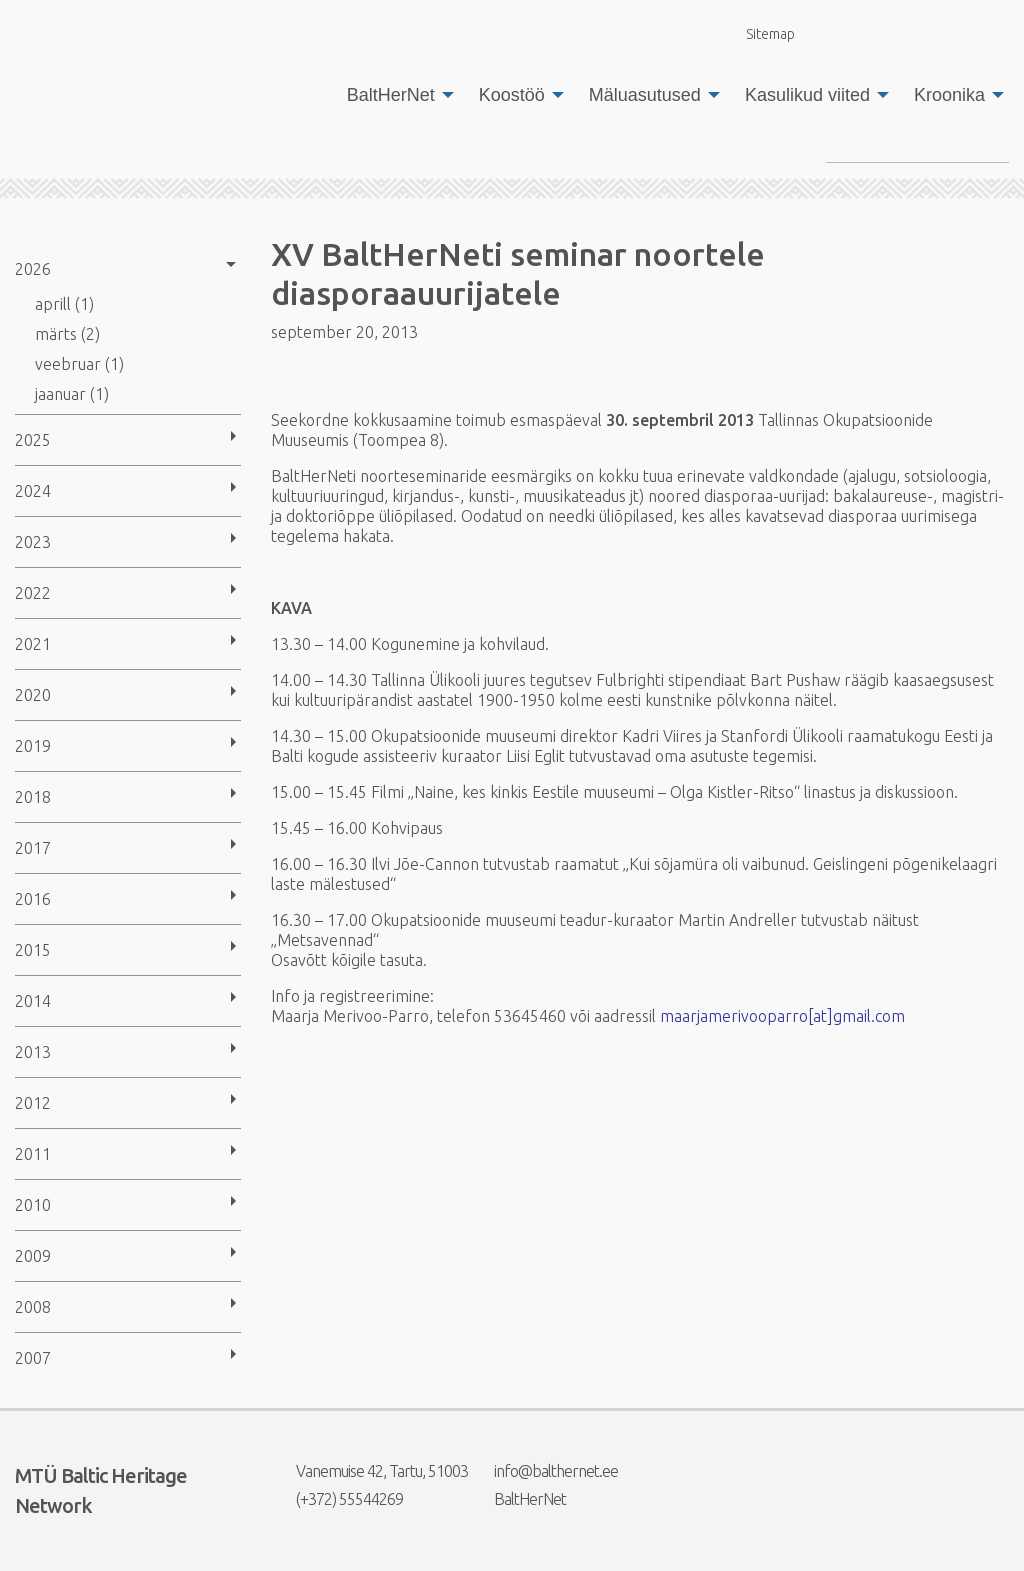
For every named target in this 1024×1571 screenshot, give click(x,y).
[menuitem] (395, 95)
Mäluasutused (645, 95)
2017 (33, 848)
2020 (33, 695)
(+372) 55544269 (337, 1499)
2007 (33, 1358)
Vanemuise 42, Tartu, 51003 (369, 1471)
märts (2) (67, 334)
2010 (33, 1205)
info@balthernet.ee (543, 1471)
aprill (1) (64, 304)
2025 (33, 440)
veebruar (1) (79, 364)
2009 (33, 1256)
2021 (33, 644)
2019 (33, 746)
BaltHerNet (391, 95)
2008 (33, 1307)
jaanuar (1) (72, 394)
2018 (33, 797)
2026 (33, 269)
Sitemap (759, 33)
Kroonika (949, 95)
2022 (33, 593)
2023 (33, 542)
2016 (33, 899)
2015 (33, 950)
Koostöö (512, 95)
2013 (33, 1052)
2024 (33, 491)
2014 (33, 1001)
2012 (33, 1103)
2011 (33, 1154)
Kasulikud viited (807, 95)
